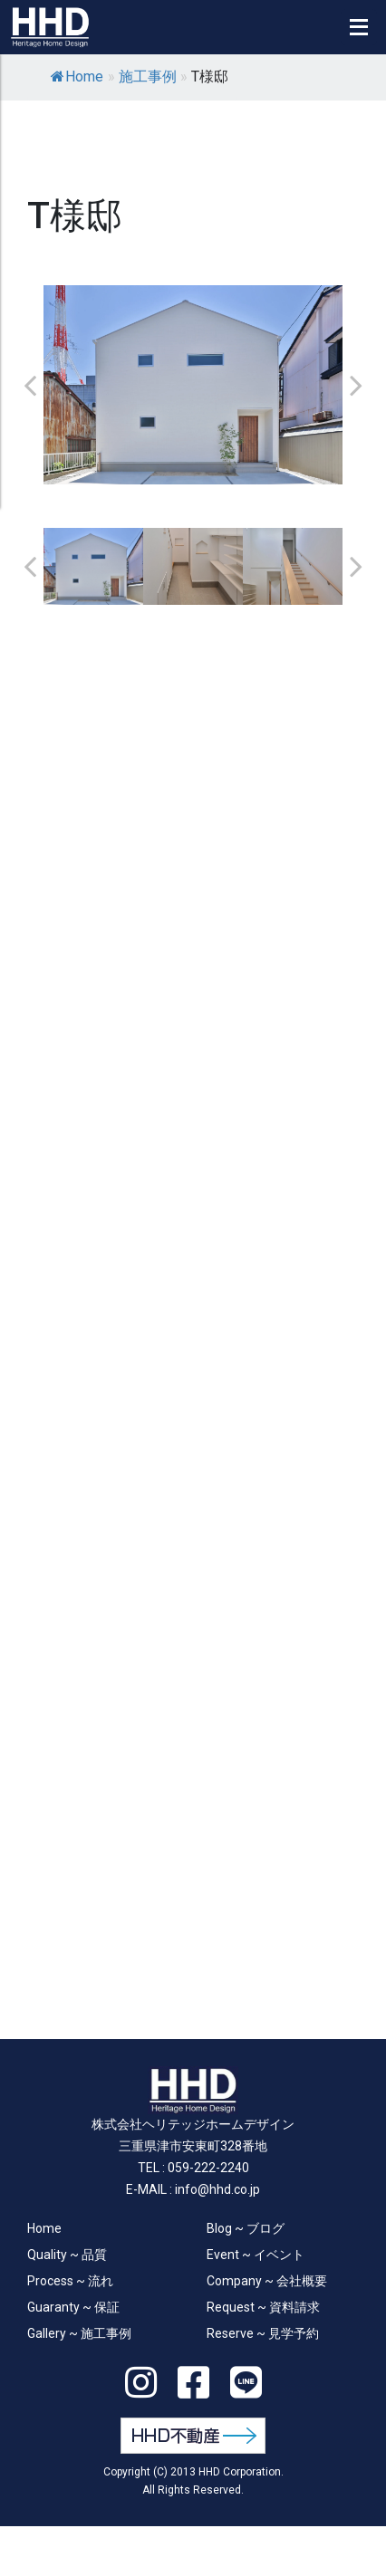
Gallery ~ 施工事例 (79, 2333)
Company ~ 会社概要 (267, 2281)
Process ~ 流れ (70, 2281)
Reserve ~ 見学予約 (263, 2333)
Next (356, 385)
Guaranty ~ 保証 (73, 2307)
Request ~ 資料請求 (263, 2307)
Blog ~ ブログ (246, 2228)
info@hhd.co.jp (217, 2189)
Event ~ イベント (255, 2254)
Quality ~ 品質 (67, 2254)
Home (77, 76)
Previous (30, 385)
